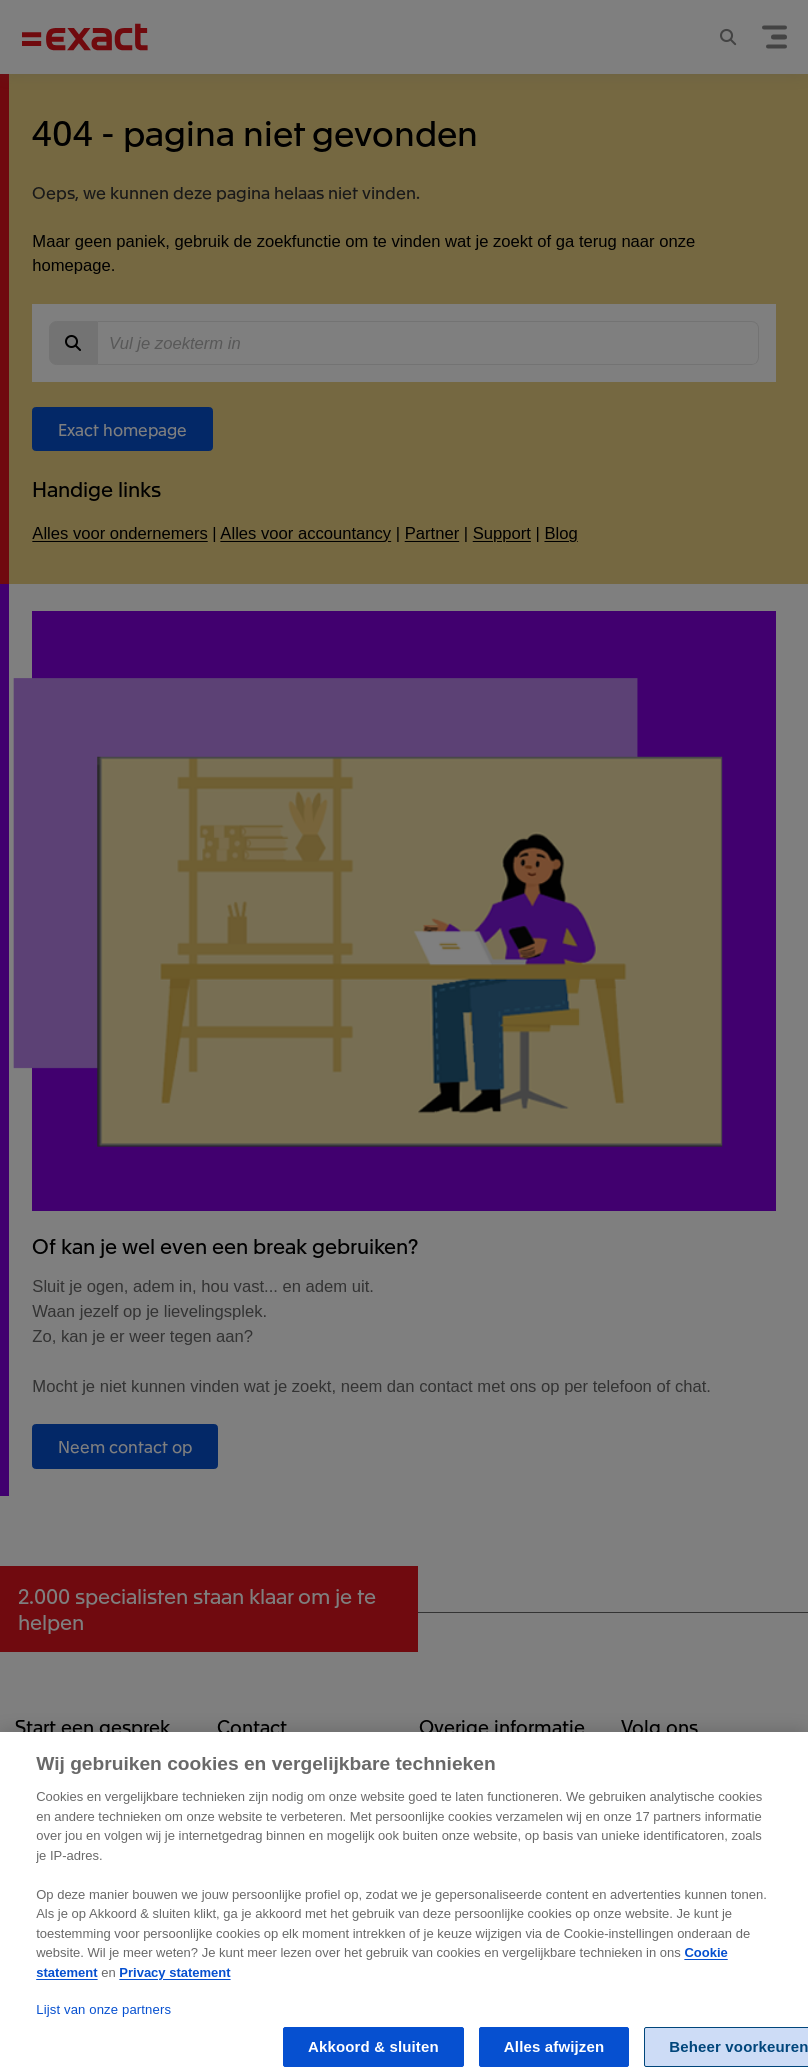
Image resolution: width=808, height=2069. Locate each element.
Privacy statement (174, 1989)
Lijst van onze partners (103, 2026)
